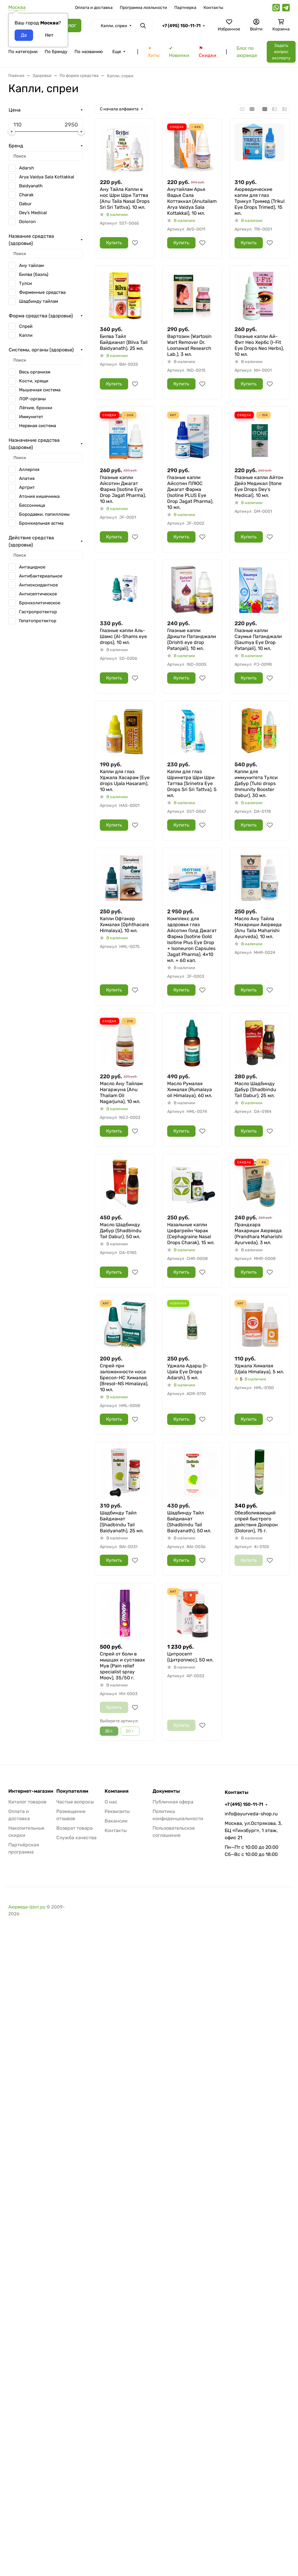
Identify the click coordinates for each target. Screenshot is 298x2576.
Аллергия (29, 469)
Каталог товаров (27, 1802)
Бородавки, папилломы (44, 514)
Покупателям (72, 1791)
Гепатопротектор (37, 620)
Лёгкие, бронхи (35, 407)
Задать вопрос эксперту (281, 52)
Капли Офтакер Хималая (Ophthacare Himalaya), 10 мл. (124, 924)
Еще (116, 51)
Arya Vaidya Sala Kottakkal (46, 177)
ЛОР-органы (32, 398)
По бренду (56, 51)
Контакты (213, 7)
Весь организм (34, 372)
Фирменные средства (42, 292)
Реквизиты (117, 1811)
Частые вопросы (75, 1802)
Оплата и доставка (94, 7)
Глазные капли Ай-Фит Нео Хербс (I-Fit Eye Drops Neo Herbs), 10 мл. (259, 345)
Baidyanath (31, 186)
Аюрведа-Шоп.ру (26, 1907)
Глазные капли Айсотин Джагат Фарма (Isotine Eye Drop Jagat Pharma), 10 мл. (123, 489)
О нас (111, 1802)
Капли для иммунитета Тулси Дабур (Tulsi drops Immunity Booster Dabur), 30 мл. (256, 783)
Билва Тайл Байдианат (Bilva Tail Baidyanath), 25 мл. (124, 342)
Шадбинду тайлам (38, 301)
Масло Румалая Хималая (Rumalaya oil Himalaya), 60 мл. (189, 1089)
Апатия (27, 478)
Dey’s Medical (33, 212)
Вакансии (116, 1821)
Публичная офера (173, 1802)
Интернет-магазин (30, 1791)
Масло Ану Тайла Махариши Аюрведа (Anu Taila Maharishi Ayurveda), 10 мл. (258, 927)
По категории (23, 51)
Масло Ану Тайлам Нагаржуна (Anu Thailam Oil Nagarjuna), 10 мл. (121, 1092)
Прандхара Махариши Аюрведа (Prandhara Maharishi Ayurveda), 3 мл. (259, 1233)
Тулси (25, 283)
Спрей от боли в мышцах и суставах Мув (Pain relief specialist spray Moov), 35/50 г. (122, 1666)
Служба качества (76, 1837)
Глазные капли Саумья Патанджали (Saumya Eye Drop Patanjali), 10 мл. (258, 639)
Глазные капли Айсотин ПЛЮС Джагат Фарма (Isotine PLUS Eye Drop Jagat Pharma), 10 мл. (190, 492)
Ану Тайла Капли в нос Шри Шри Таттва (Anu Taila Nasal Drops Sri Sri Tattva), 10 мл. (125, 198)
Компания (116, 1791)
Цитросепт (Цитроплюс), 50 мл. (190, 1657)
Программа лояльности (143, 7)
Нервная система (37, 425)
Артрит (27, 487)
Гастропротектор (38, 611)
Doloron (27, 221)
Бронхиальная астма (41, 523)
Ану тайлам (31, 265)
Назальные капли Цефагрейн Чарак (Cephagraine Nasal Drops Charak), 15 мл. (191, 1233)
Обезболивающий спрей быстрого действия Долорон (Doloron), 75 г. (256, 1521)
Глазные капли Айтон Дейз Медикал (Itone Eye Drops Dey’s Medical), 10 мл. (259, 486)
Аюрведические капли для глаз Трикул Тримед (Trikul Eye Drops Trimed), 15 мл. (260, 201)
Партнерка (185, 7)
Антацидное (32, 567)
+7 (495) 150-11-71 (181, 25)
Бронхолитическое (39, 603)
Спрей (25, 326)
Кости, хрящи (33, 381)
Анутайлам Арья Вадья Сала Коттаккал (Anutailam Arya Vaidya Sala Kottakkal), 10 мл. (192, 201)
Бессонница (32, 505)
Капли (25, 335)
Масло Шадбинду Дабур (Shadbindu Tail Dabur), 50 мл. (121, 1230)
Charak (26, 194)
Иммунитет (31, 416)
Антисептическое (38, 594)
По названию (88, 51)
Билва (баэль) (33, 274)
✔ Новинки (179, 51)
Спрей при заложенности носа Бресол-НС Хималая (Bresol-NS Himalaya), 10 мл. (124, 1377)
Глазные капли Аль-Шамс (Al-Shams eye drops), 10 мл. (123, 636)
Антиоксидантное (38, 585)
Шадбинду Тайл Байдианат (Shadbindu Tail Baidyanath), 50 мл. (189, 1521)
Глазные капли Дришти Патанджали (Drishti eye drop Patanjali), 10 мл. (191, 639)
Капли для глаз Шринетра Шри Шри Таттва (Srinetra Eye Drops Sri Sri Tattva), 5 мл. (192, 783)
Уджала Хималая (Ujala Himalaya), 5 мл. (259, 1369)
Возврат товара (74, 1828)
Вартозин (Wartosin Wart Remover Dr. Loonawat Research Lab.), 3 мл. (189, 345)
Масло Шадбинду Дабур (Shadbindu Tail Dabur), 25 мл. (255, 1089)
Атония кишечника (39, 496)
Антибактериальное (40, 576)
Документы (166, 1791)
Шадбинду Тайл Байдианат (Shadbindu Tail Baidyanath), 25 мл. (122, 1521)
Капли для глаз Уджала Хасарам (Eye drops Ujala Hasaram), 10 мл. (125, 780)
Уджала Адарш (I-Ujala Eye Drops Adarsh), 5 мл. (187, 1371)
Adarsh (26, 168)
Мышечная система (39, 390)
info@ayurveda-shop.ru (251, 1814)
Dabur (25, 203)
